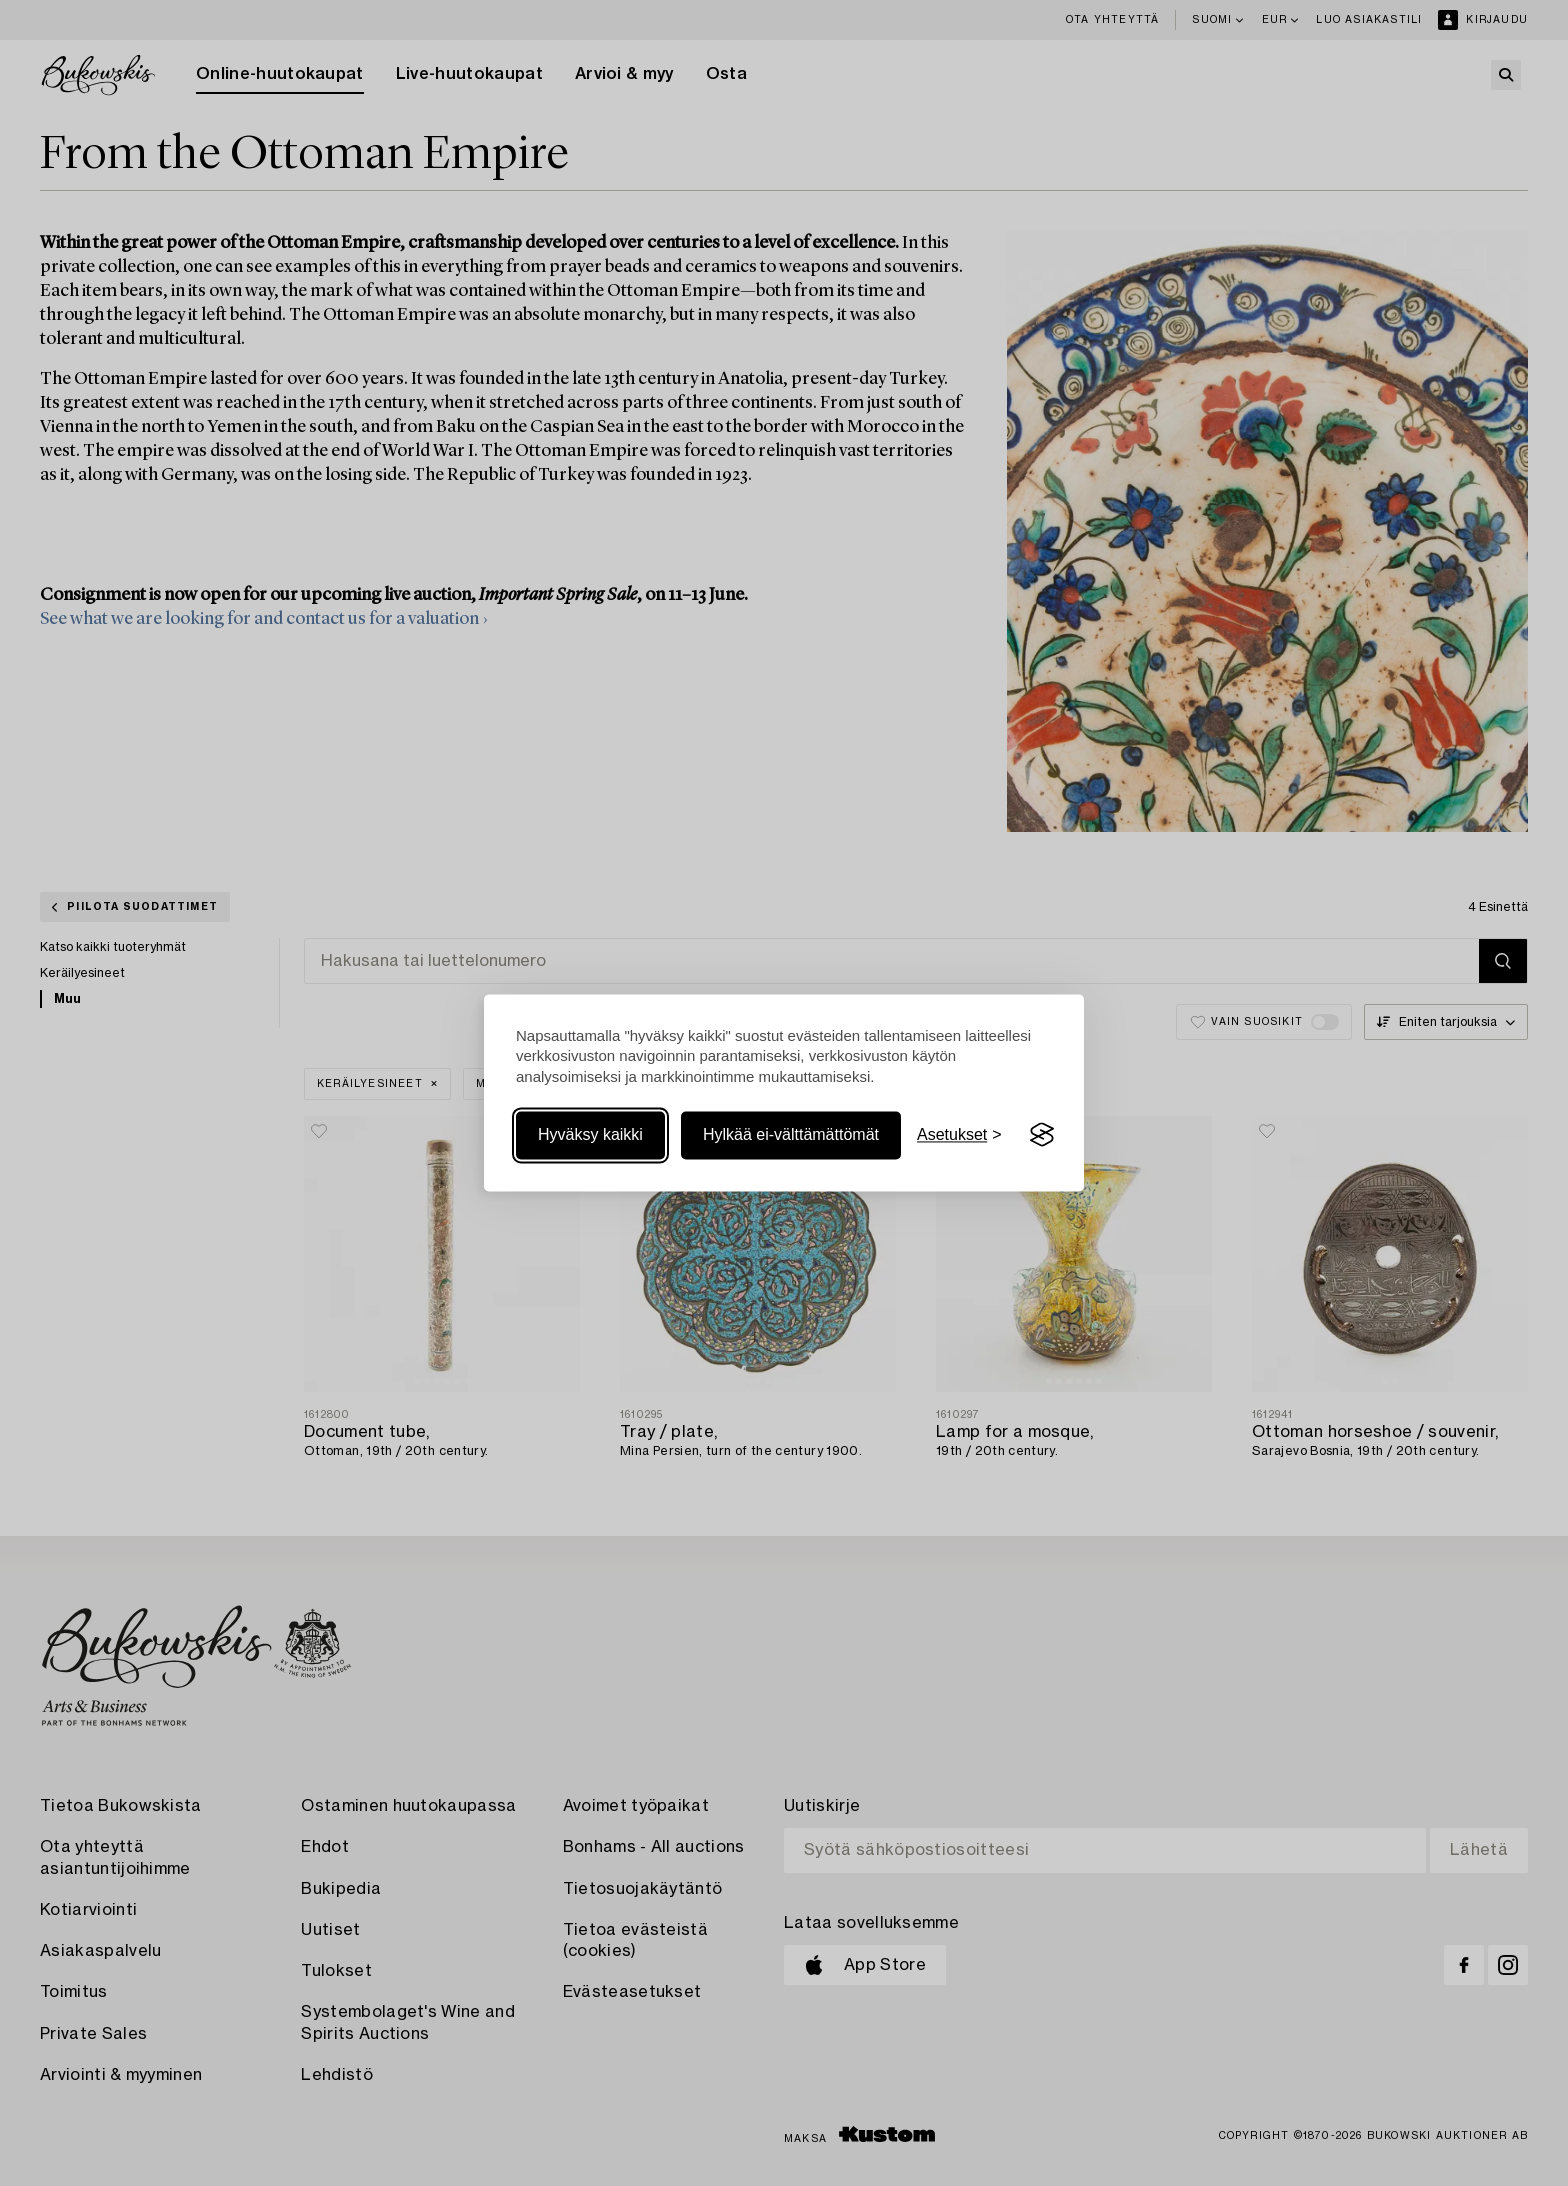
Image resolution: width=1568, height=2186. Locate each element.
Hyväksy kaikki (590, 1134)
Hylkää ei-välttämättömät (791, 1134)
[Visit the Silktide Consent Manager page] (1042, 1135)
